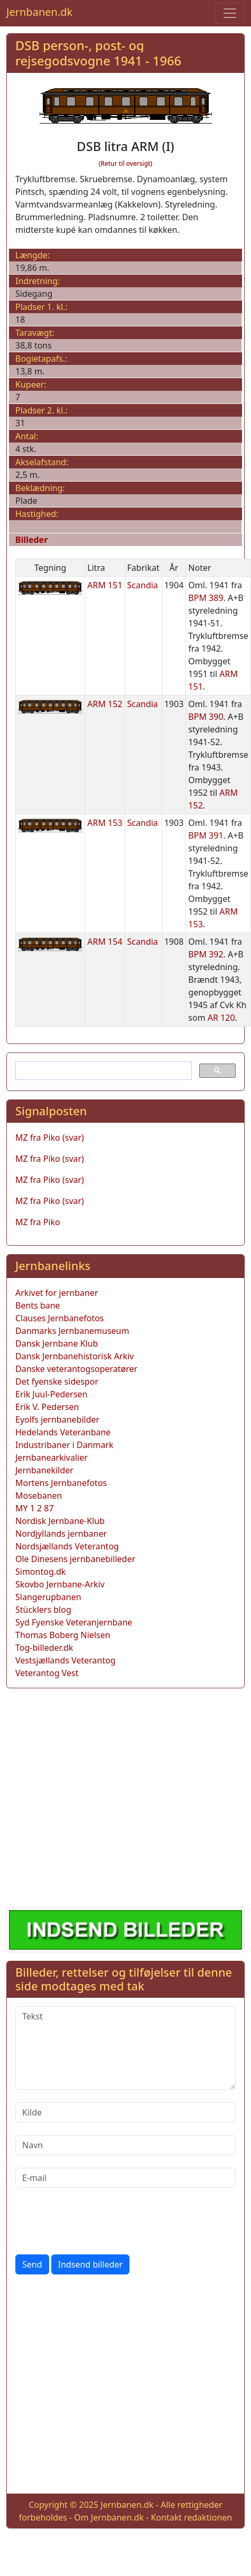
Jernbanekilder (44, 1470)
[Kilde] (125, 2112)
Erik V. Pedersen (47, 1407)
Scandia (142, 585)
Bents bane (37, 1305)
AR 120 (221, 1017)
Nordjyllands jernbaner (61, 1533)
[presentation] (95, 2221)
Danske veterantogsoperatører (76, 1369)
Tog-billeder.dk (44, 1647)
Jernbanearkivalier (51, 1457)
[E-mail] (125, 2178)
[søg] (102, 1071)
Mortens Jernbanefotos (61, 1483)
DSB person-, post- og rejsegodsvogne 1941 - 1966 (98, 53)
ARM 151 (104, 585)
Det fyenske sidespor (56, 1381)
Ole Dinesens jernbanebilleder (75, 1559)
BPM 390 (205, 716)
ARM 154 (104, 941)
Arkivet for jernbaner (56, 1293)
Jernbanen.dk (39, 12)
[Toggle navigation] (230, 13)
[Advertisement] (99, 1796)
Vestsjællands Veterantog (65, 1660)
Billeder (31, 540)
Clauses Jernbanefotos (59, 1318)
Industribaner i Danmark (64, 1445)
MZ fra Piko (37, 1222)
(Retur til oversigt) (125, 163)
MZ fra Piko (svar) (49, 1137)
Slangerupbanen (48, 1597)
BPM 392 (205, 954)
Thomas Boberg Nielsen (62, 1635)
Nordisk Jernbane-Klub (60, 1521)
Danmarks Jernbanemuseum (72, 1331)
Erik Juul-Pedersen (51, 1394)
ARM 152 (104, 704)
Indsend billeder (90, 2264)
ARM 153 (104, 823)
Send (32, 2264)
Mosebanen (38, 1495)
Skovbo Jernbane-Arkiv (60, 1584)
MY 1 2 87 (34, 1508)
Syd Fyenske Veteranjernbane (73, 1622)
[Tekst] (125, 2048)
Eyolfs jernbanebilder (57, 1419)
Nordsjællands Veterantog (67, 1546)
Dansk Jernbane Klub (56, 1343)
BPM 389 (205, 598)
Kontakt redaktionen (191, 2517)
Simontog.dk (40, 1571)
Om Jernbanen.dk (109, 2517)
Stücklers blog (43, 1609)
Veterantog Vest (46, 1673)
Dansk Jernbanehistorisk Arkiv (74, 1356)
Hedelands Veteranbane (62, 1432)
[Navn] (125, 2145)
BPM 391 (205, 835)
